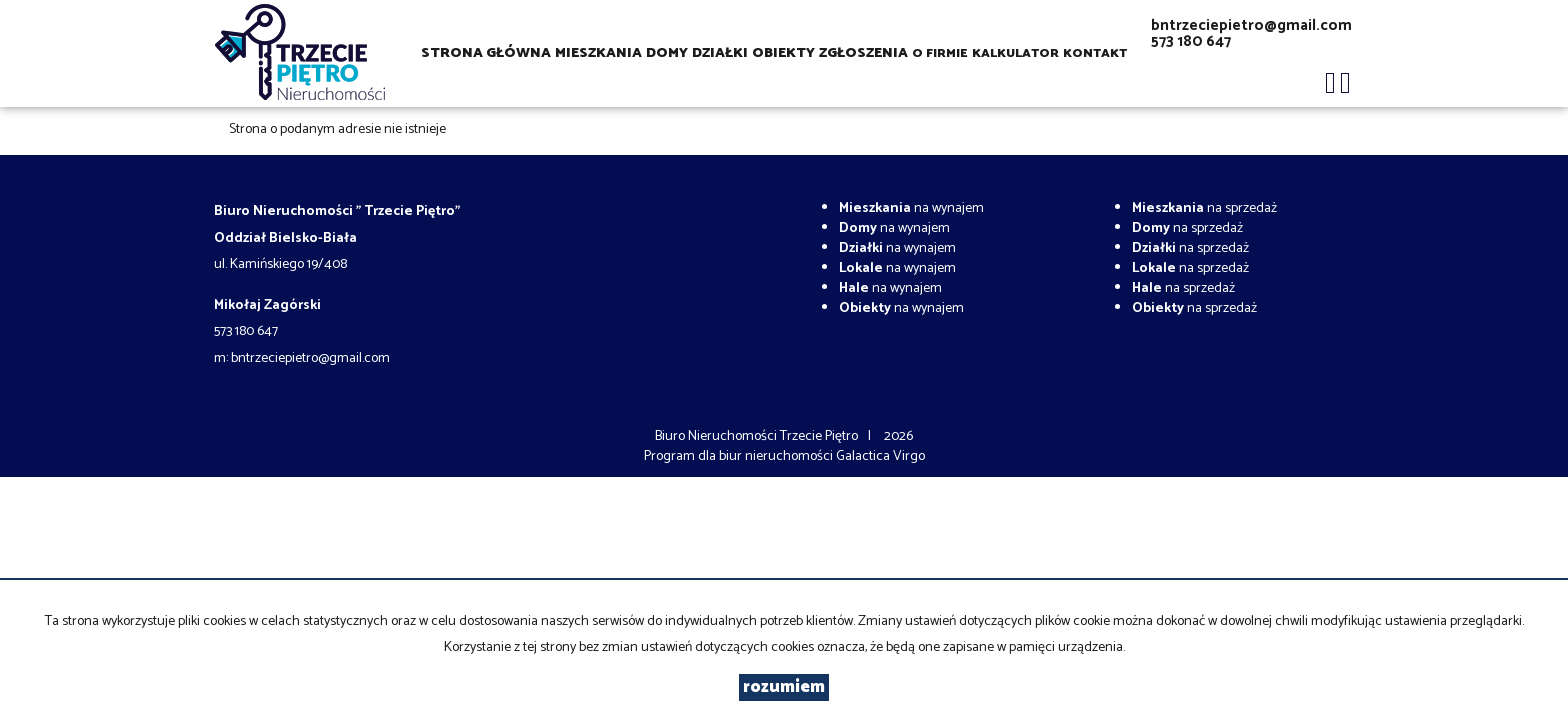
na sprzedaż (1204, 208)
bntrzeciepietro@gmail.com (1251, 25)
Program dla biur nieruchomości (740, 456)
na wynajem (911, 208)
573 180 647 (1191, 41)
